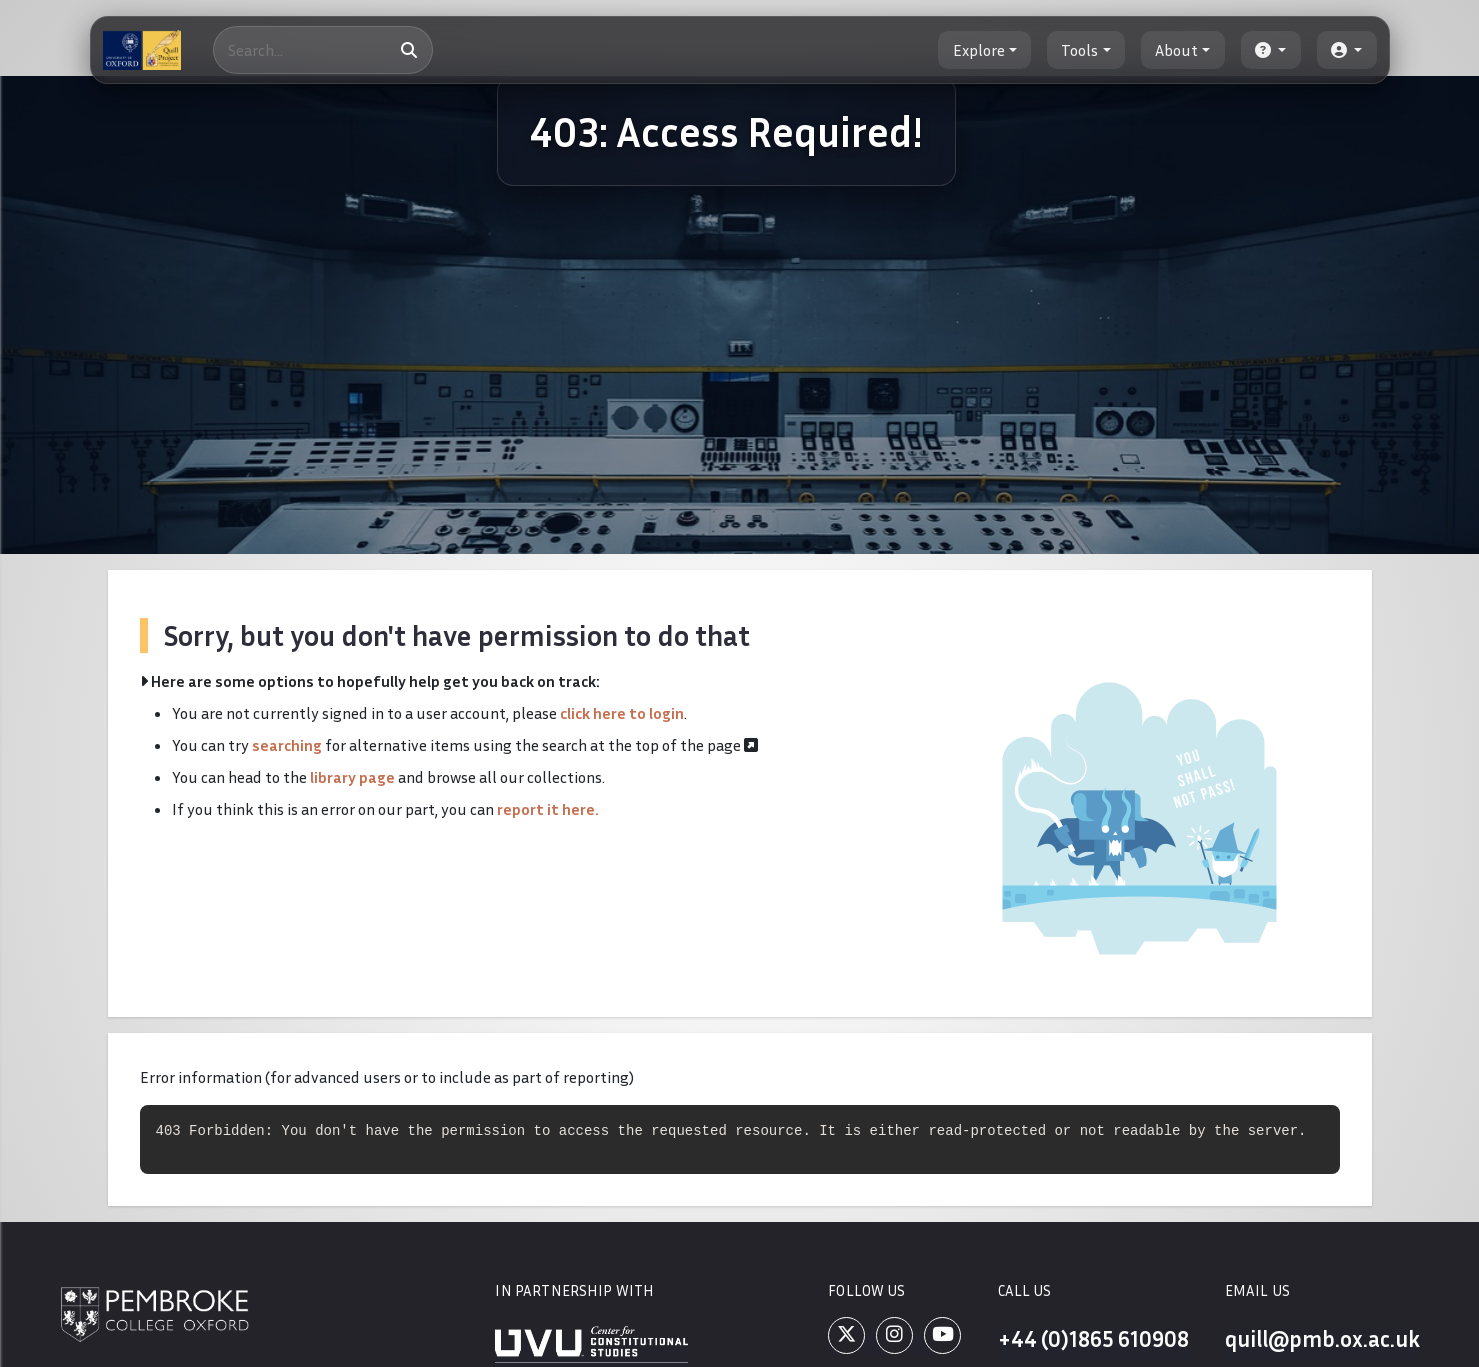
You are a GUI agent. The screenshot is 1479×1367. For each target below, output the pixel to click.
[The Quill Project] (142, 50)
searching (287, 745)
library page (352, 777)
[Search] (323, 50)
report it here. (548, 809)
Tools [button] (1079, 50)
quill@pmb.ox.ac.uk (1322, 1338)
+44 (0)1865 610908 (1093, 1338)
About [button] (1176, 50)
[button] (1271, 50)
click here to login (622, 713)
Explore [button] (979, 50)
